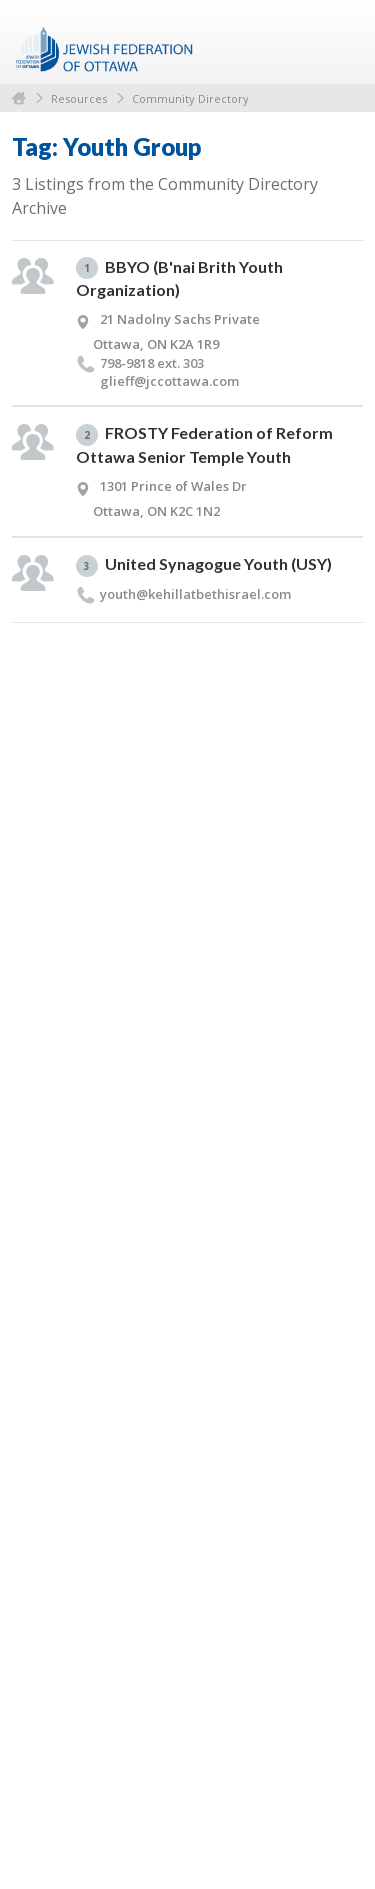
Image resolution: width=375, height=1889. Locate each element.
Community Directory (190, 98)
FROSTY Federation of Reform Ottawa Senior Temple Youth (204, 444)
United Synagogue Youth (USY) (204, 565)
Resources (79, 98)
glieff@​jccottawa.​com (169, 381)
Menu (340, 42)
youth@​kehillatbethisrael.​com (195, 594)
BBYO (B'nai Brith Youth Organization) (179, 278)
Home (19, 98)
